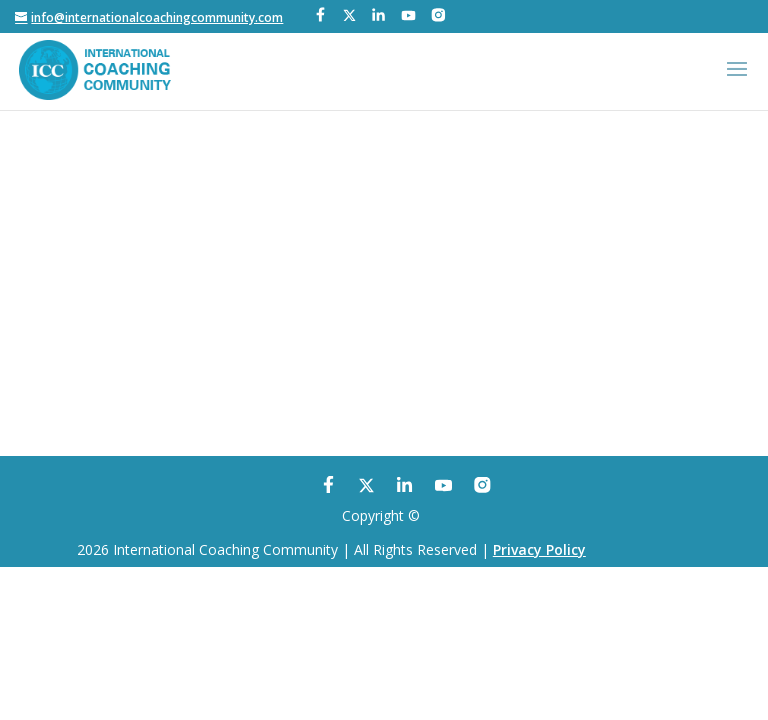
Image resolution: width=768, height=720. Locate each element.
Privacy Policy (539, 549)
